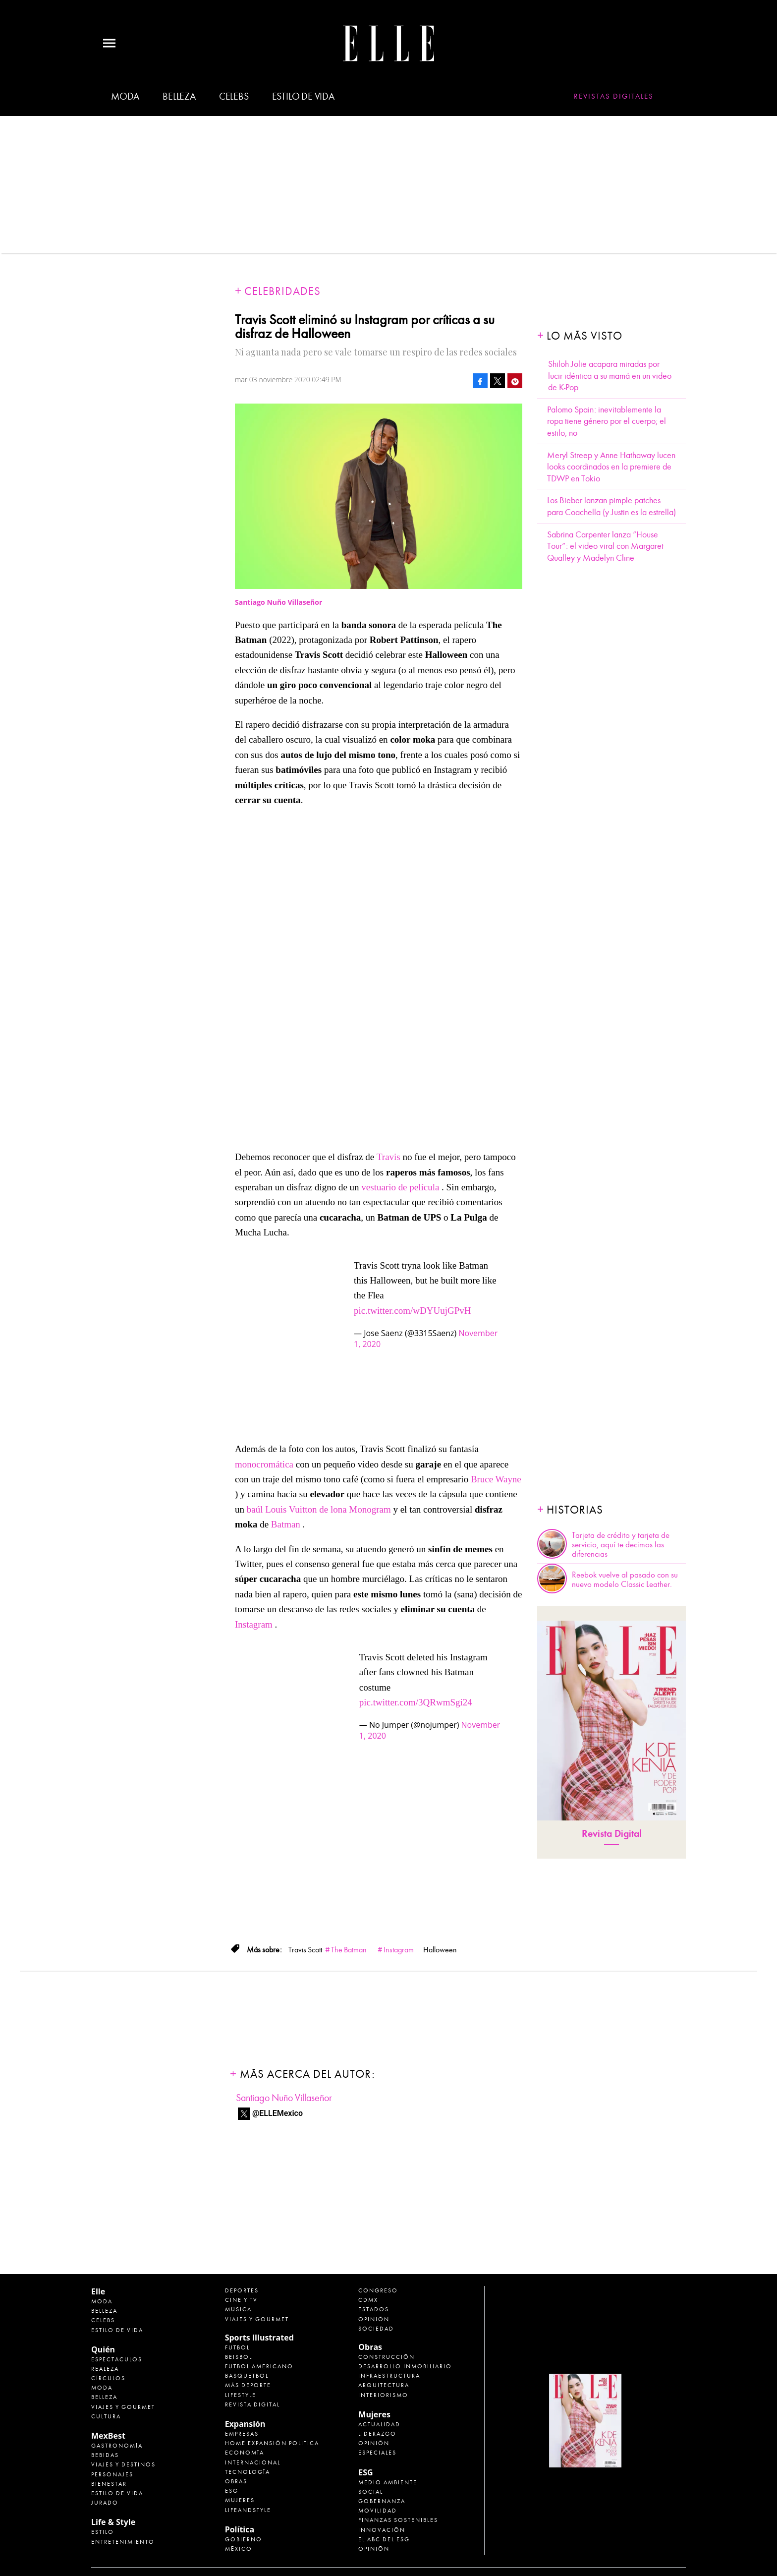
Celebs (234, 96)
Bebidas (105, 2455)
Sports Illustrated (259, 2337)
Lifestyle (240, 2395)
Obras (236, 2481)
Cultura (106, 2416)
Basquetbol (247, 2375)
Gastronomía (117, 2445)
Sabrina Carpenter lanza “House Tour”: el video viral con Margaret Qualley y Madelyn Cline (605, 546)
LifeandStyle (248, 2510)
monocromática (264, 1464)
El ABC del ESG (384, 2539)
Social (370, 2491)
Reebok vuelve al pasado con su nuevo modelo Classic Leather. (625, 1579)
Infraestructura (389, 2375)
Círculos (108, 2378)
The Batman (349, 1949)
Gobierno (243, 2539)
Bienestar (109, 2483)
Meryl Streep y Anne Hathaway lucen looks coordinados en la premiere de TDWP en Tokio (611, 467)
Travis (388, 1157)
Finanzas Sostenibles (398, 2520)
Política (239, 2529)
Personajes (112, 2474)
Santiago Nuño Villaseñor (284, 2098)
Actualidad (379, 2424)
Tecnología (247, 2471)
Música (238, 2309)
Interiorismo (383, 2395)
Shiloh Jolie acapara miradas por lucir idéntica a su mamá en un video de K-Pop (609, 376)
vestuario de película (400, 1187)
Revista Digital (612, 1833)
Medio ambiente (387, 2482)
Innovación (381, 2529)
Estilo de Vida (117, 2493)
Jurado (104, 2502)
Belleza (179, 96)
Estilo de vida (303, 96)
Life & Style (113, 2522)
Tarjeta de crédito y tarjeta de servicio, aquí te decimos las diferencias (620, 1544)
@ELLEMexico (277, 2113)
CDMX (368, 2299)
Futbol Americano (259, 2366)
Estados (373, 2309)
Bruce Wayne (496, 1479)
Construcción (386, 2356)
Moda (125, 96)
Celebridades (282, 291)
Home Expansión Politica (272, 2443)
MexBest (108, 2435)
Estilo (102, 2531)
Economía (244, 2452)
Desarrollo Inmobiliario (405, 2366)
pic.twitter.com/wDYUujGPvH (412, 1310)
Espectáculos (116, 2359)
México (238, 2548)
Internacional (252, 2462)
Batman (285, 1524)
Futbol (237, 2347)
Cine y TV (241, 2299)
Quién (103, 2349)
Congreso (378, 2290)
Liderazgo (377, 2433)
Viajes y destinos (123, 2464)
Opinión (373, 2319)
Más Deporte (248, 2385)
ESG (231, 2490)
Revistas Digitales (614, 96)
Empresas (242, 2433)
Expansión (245, 2423)
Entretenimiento (123, 2541)
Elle (98, 2291)
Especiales (377, 2452)
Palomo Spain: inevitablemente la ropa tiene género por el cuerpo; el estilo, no (606, 421)
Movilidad (377, 2510)
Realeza (105, 2368)
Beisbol (238, 2356)
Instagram (254, 1624)
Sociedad (376, 2328)
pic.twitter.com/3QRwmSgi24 (415, 1702)
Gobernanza (381, 2501)
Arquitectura (383, 2385)
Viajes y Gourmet (123, 2406)
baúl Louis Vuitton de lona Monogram (319, 1509)
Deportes (242, 2290)
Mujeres (240, 2500)
